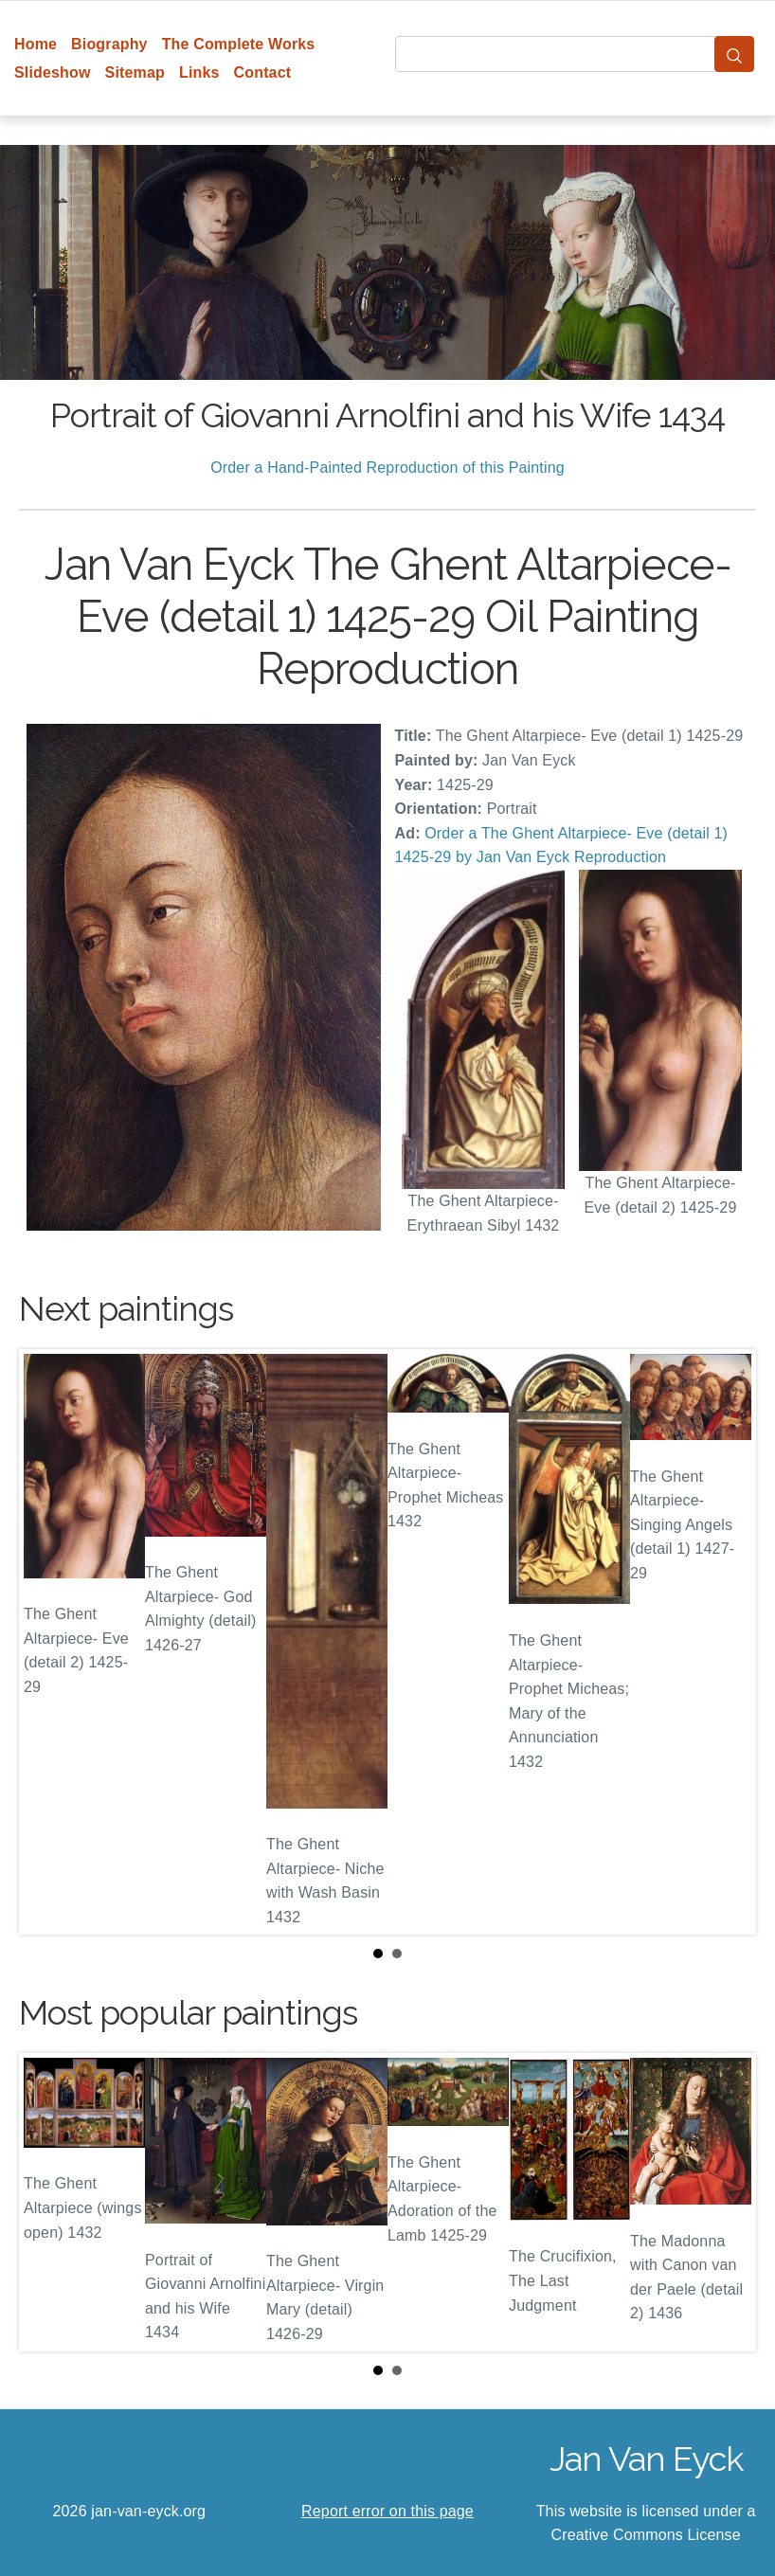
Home (35, 44)
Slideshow (52, 72)
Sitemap (135, 72)
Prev (48, 1642)
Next (727, 1642)
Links (199, 72)
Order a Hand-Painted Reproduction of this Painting (387, 467)
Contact (263, 72)
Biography (109, 44)
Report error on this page (387, 2511)
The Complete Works (238, 44)
